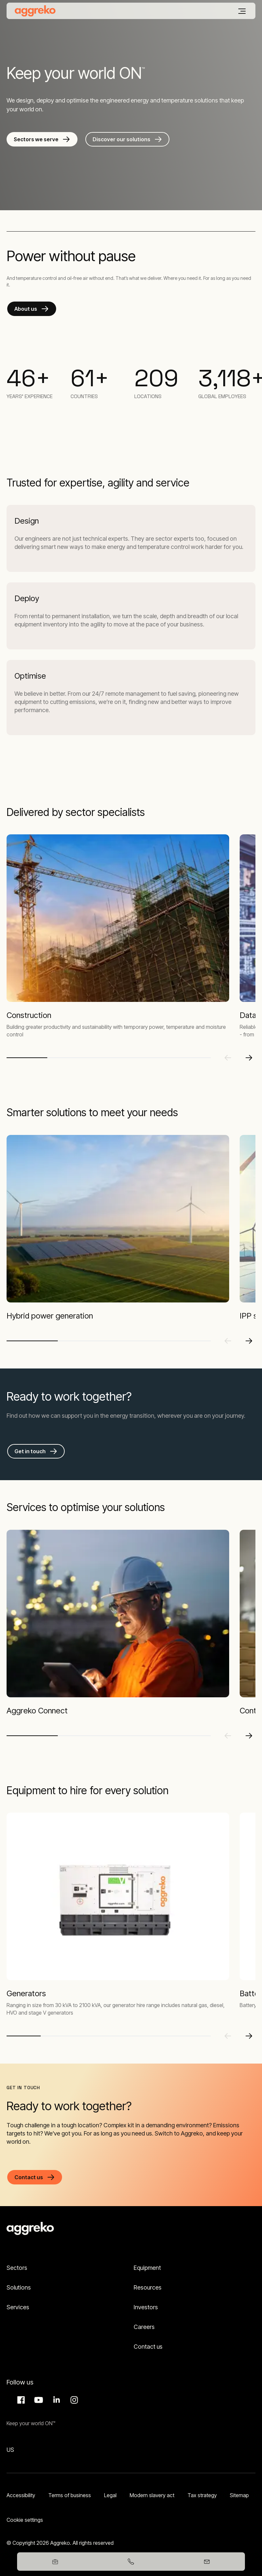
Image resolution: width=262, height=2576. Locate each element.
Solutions (19, 2287)
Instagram (73, 2400)
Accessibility (21, 2495)
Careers (144, 2326)
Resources (148, 2287)
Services (18, 2307)
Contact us (148, 2346)
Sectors (17, 2267)
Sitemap (239, 2495)
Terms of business (69, 2495)
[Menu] (242, 11)
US (10, 2449)
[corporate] (35, 11)
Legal (110, 2495)
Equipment (147, 2267)
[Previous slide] (227, 1057)
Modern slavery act (152, 2495)
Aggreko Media (37, 2400)
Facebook (20, 2400)
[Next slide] (248, 1057)
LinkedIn (55, 2400)
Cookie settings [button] (25, 2520)
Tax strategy (202, 2495)
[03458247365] (131, 2561)
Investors (146, 2307)
